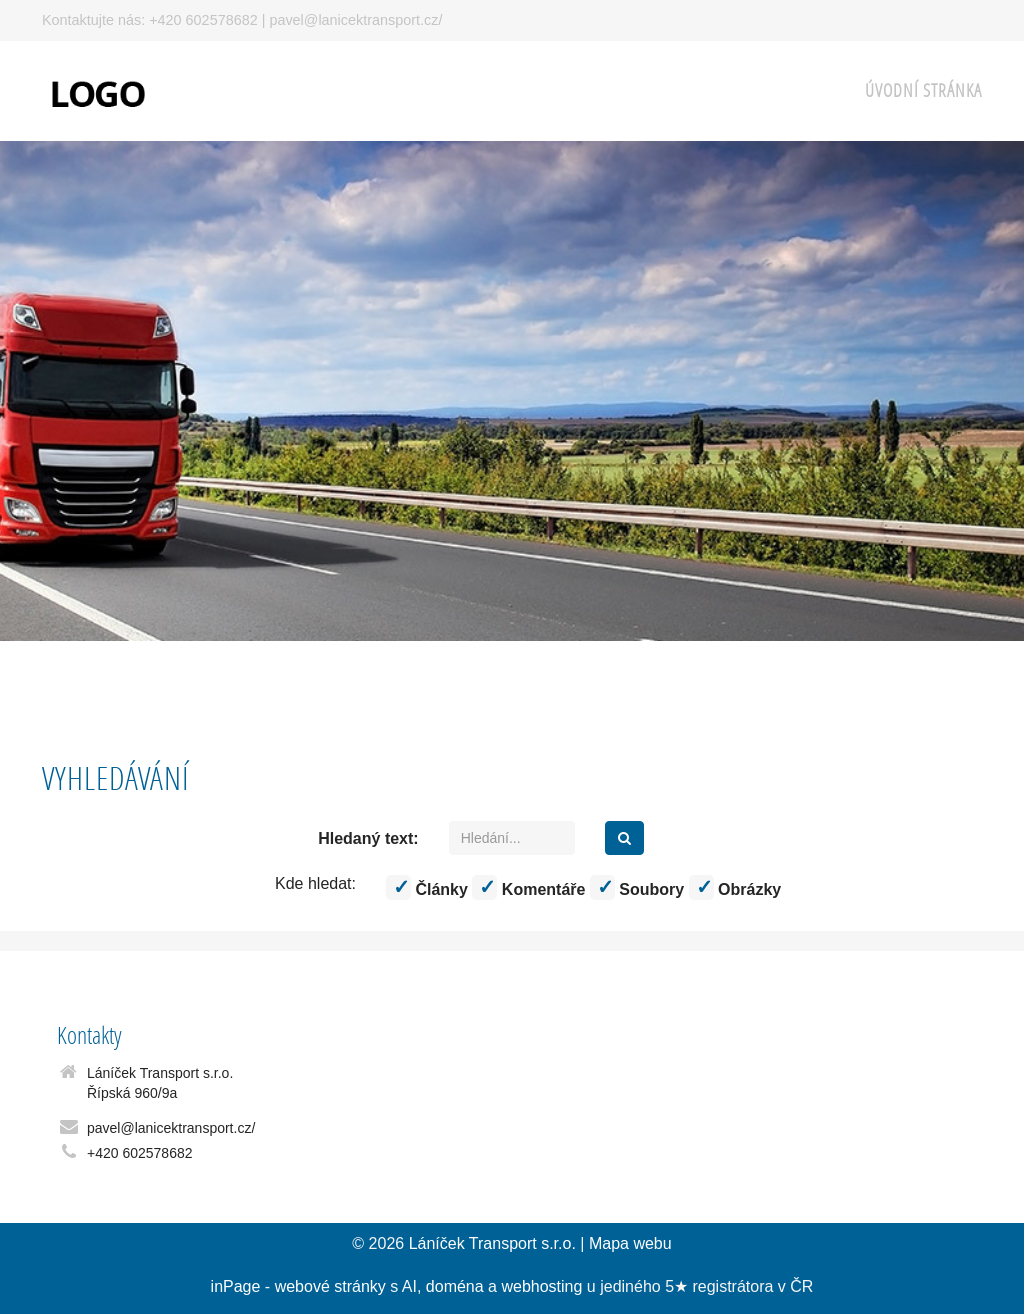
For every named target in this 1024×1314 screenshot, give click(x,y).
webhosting (541, 1286)
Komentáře (528, 887)
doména (455, 1286)
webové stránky (330, 1286)
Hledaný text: (368, 838)
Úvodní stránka (923, 90)
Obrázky (735, 887)
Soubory (637, 887)
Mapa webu (630, 1243)
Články (427, 887)
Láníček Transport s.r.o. (492, 1243)
